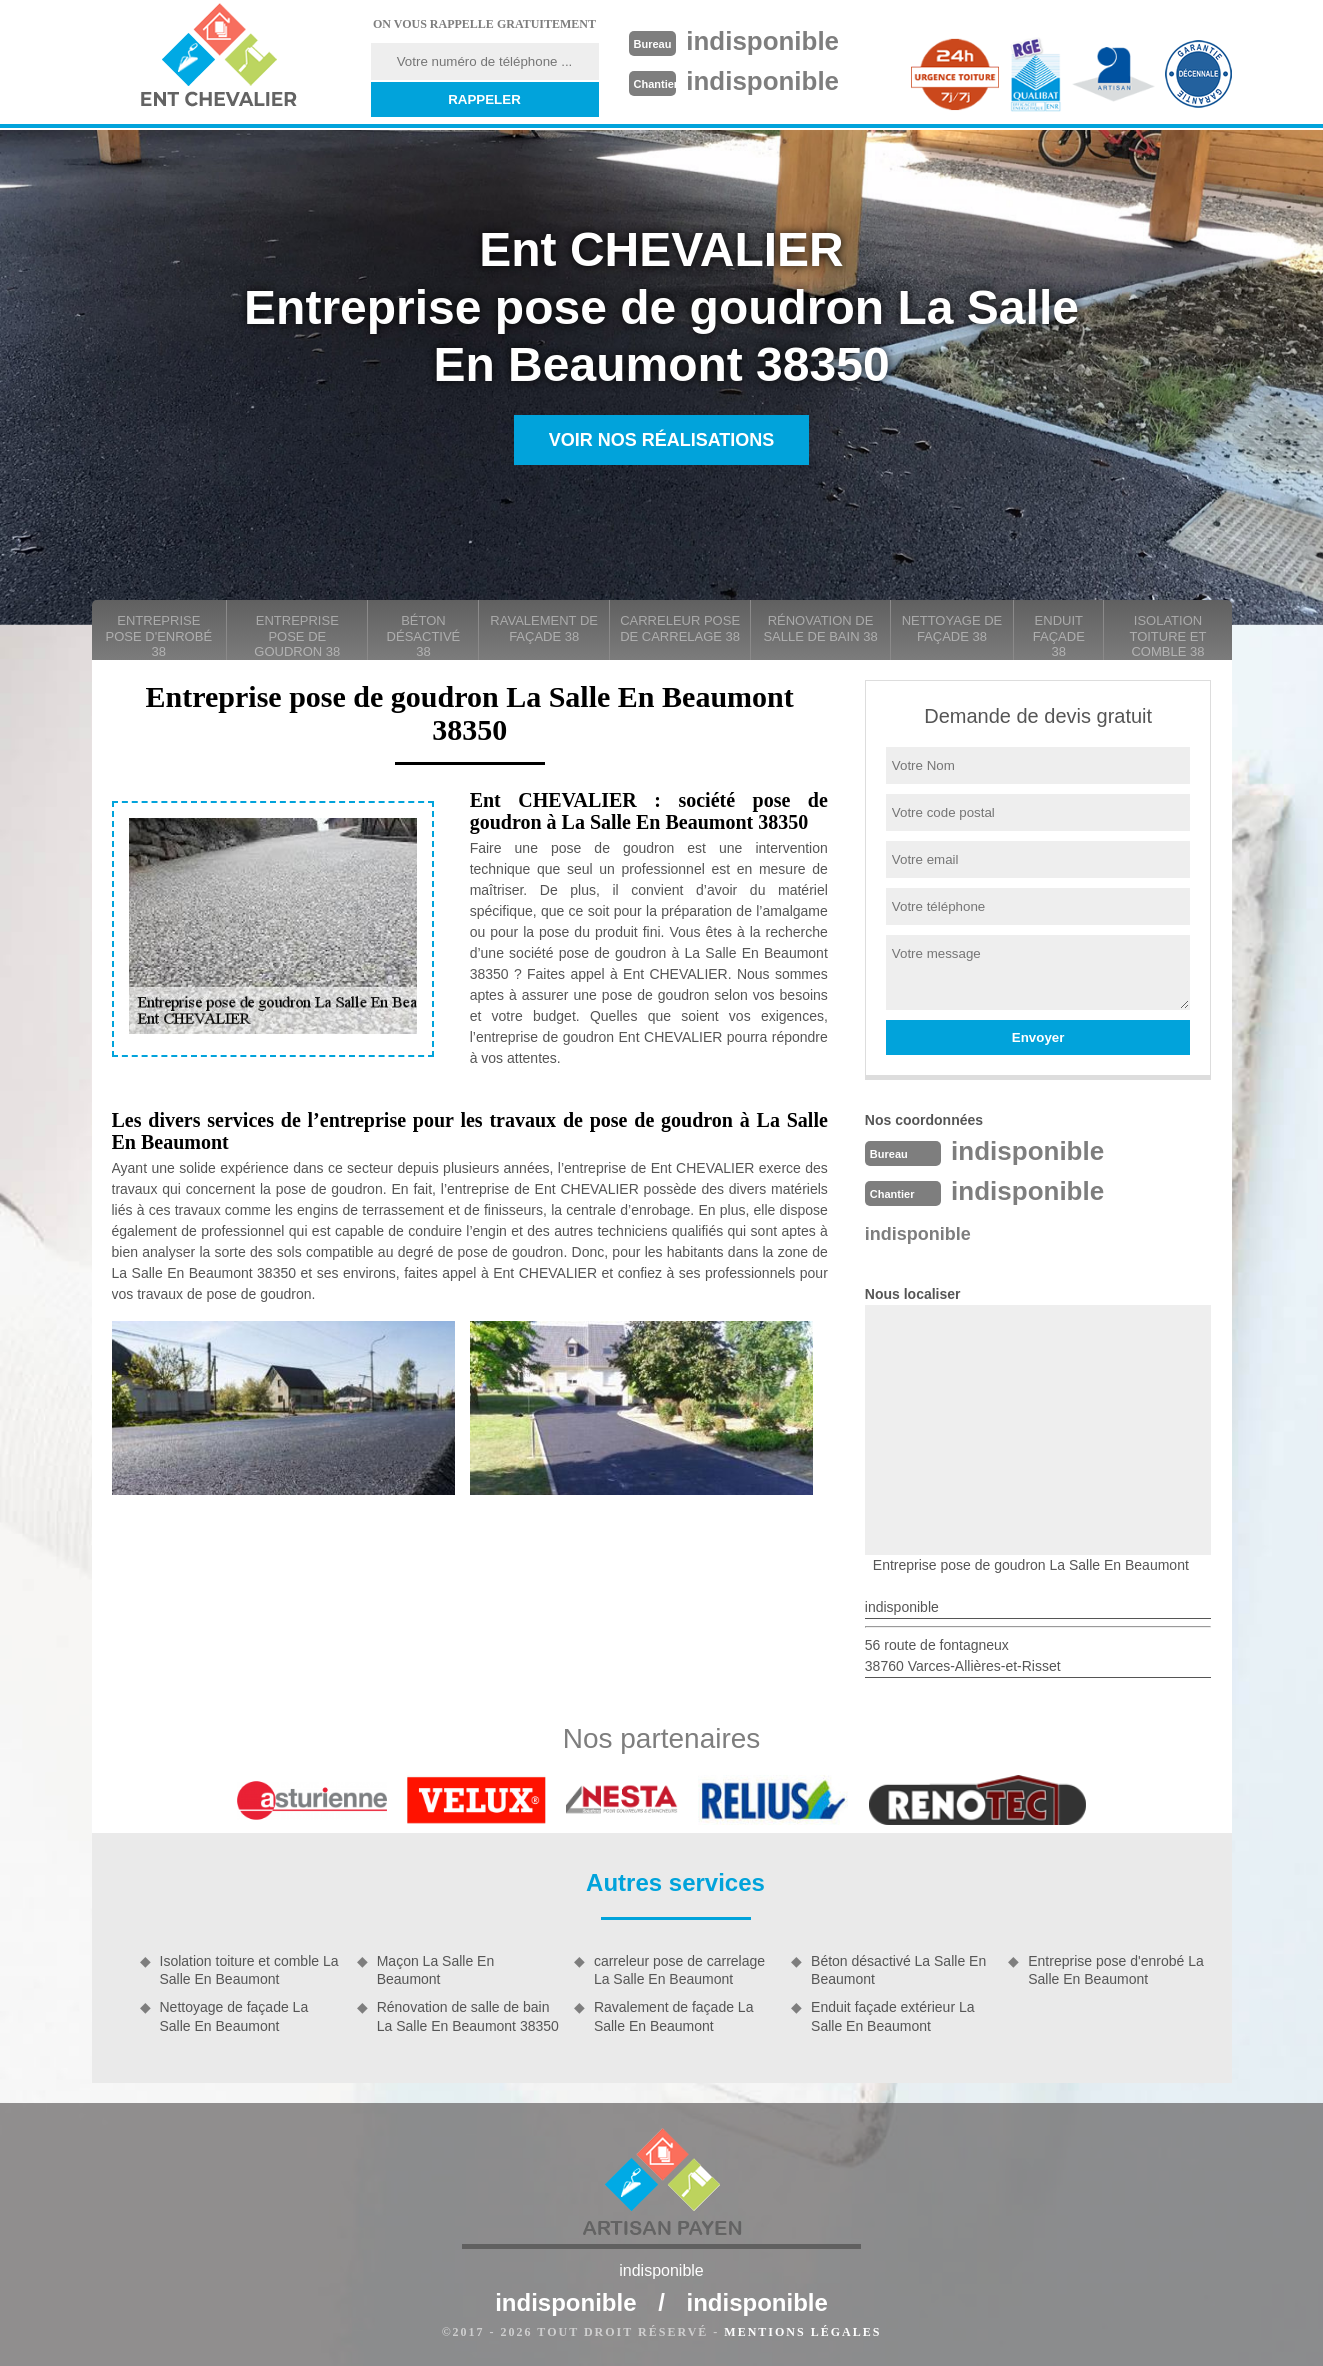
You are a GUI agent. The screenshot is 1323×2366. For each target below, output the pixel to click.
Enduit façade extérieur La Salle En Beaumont (892, 2016)
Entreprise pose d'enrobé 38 (159, 636)
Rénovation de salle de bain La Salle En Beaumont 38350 (468, 2016)
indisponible (762, 41)
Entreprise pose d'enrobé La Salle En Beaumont (1115, 1970)
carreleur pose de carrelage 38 (680, 628)
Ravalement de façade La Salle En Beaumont (674, 2016)
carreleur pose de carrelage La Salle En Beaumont (679, 1970)
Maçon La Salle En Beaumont (436, 1970)
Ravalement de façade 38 (544, 628)
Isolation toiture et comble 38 (1167, 636)
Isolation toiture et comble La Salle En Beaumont (249, 1970)
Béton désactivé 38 (424, 636)
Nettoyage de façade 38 (952, 628)
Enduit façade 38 (1059, 636)
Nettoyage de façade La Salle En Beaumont (234, 2016)
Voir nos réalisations (662, 440)
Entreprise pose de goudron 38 (297, 636)
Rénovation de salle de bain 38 (820, 628)
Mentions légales (802, 2332)
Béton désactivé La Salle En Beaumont (898, 1970)
